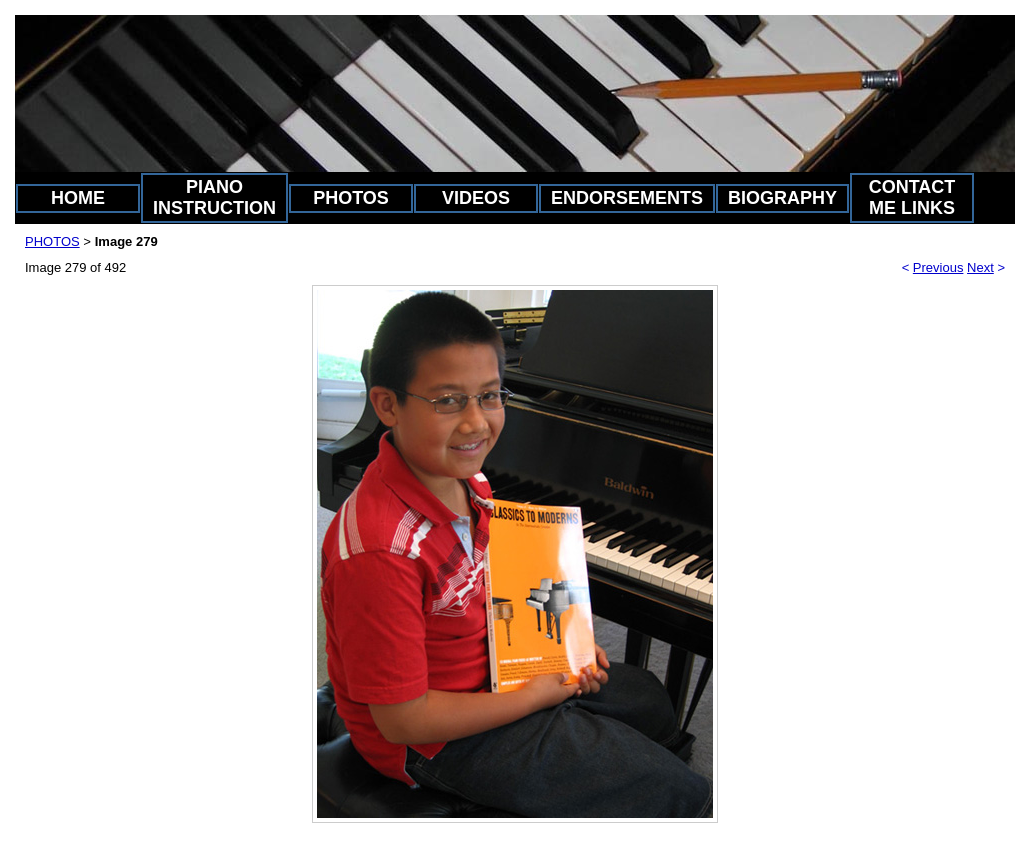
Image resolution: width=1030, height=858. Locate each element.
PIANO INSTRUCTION (214, 197)
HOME (78, 198)
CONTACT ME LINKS (912, 197)
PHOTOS (351, 198)
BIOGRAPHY (782, 198)
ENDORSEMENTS (627, 198)
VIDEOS (476, 198)
